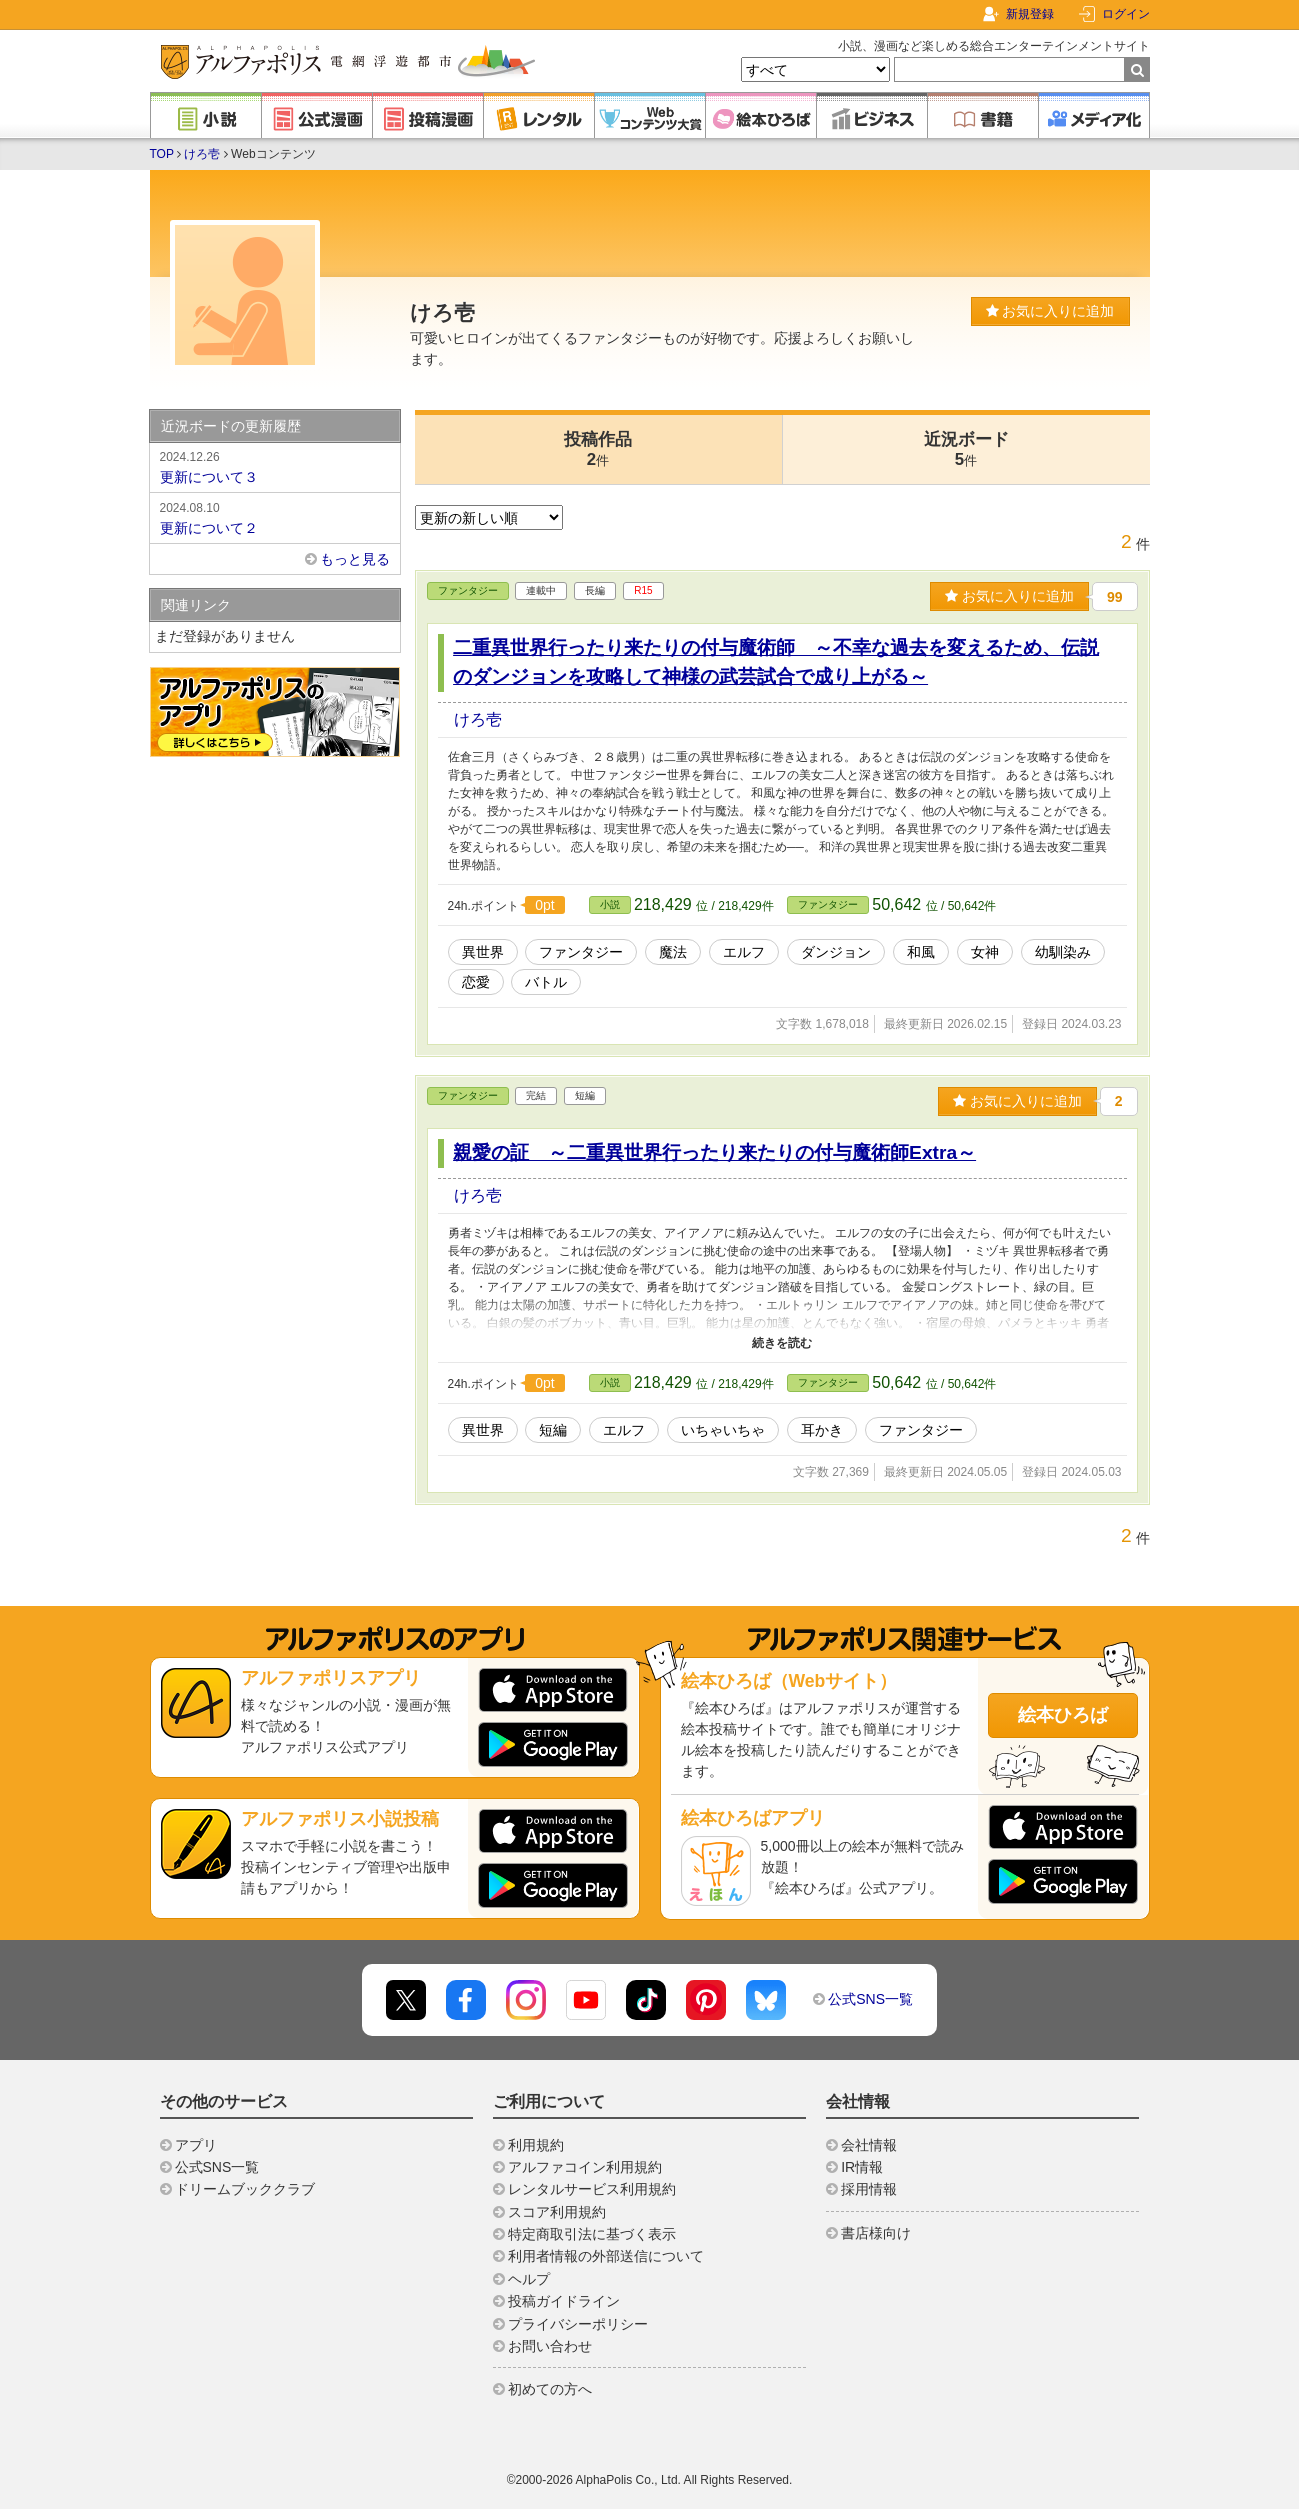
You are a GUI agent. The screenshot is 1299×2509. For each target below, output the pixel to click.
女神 (985, 952)
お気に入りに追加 (1050, 311)
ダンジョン (836, 952)
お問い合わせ (550, 2346)
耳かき (822, 1430)
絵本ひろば (1063, 1715)
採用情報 (869, 2189)
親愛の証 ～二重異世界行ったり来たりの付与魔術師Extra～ (714, 1152)
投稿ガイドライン (564, 2301)
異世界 (483, 952)
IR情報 (862, 2167)
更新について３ (275, 466)
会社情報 (869, 2145)
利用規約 (536, 2145)
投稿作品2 (598, 449)
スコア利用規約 (557, 2212)
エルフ (744, 952)
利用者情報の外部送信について (606, 2256)
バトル (546, 982)
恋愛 (476, 982)
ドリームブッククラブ (245, 2189)
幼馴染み (1063, 952)
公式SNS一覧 (870, 1999)
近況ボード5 (966, 449)
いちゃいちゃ (723, 1430)
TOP (162, 154)
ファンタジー (468, 590)
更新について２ (275, 517)
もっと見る (355, 559)
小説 (610, 904)
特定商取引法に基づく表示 (592, 2234)
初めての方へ (550, 2389)
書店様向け (876, 2233)
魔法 (673, 952)
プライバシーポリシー (578, 2324)
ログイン (1126, 14)
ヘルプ (529, 2279)
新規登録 (1030, 14)
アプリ (196, 2145)
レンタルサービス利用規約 (592, 2189)
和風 (921, 952)
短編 (553, 1430)
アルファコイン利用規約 (585, 2167)
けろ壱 (202, 154)
